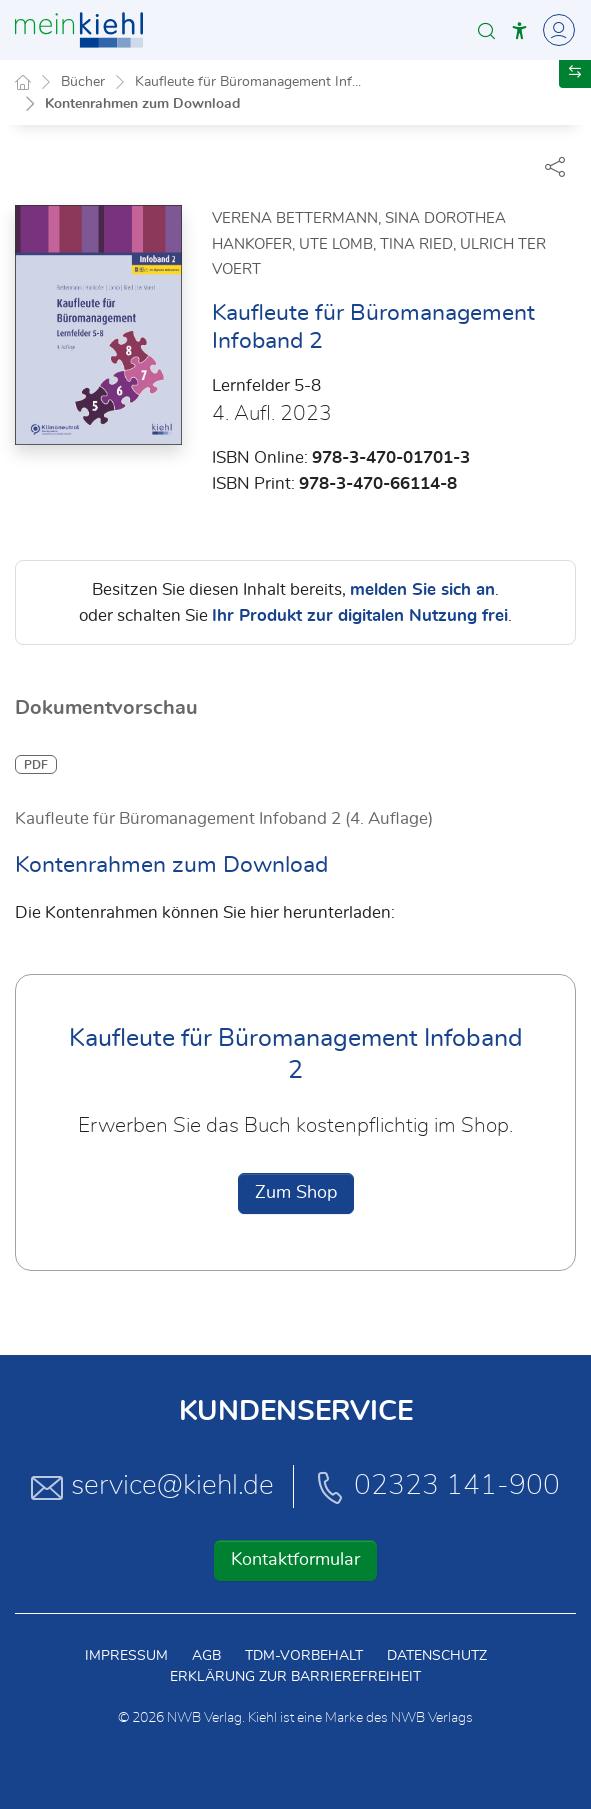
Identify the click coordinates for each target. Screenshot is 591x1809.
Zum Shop (296, 1194)
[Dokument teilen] (555, 166)
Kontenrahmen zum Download (142, 104)
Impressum (126, 1656)
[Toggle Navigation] (556, 30)
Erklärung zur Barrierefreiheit (295, 1677)
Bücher (83, 82)
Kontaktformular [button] (295, 1560)
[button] (486, 30)
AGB (206, 1656)
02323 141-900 (437, 1487)
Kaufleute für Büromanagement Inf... (248, 82)
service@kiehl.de (152, 1487)
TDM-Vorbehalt (304, 1656)
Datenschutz (437, 1656)
